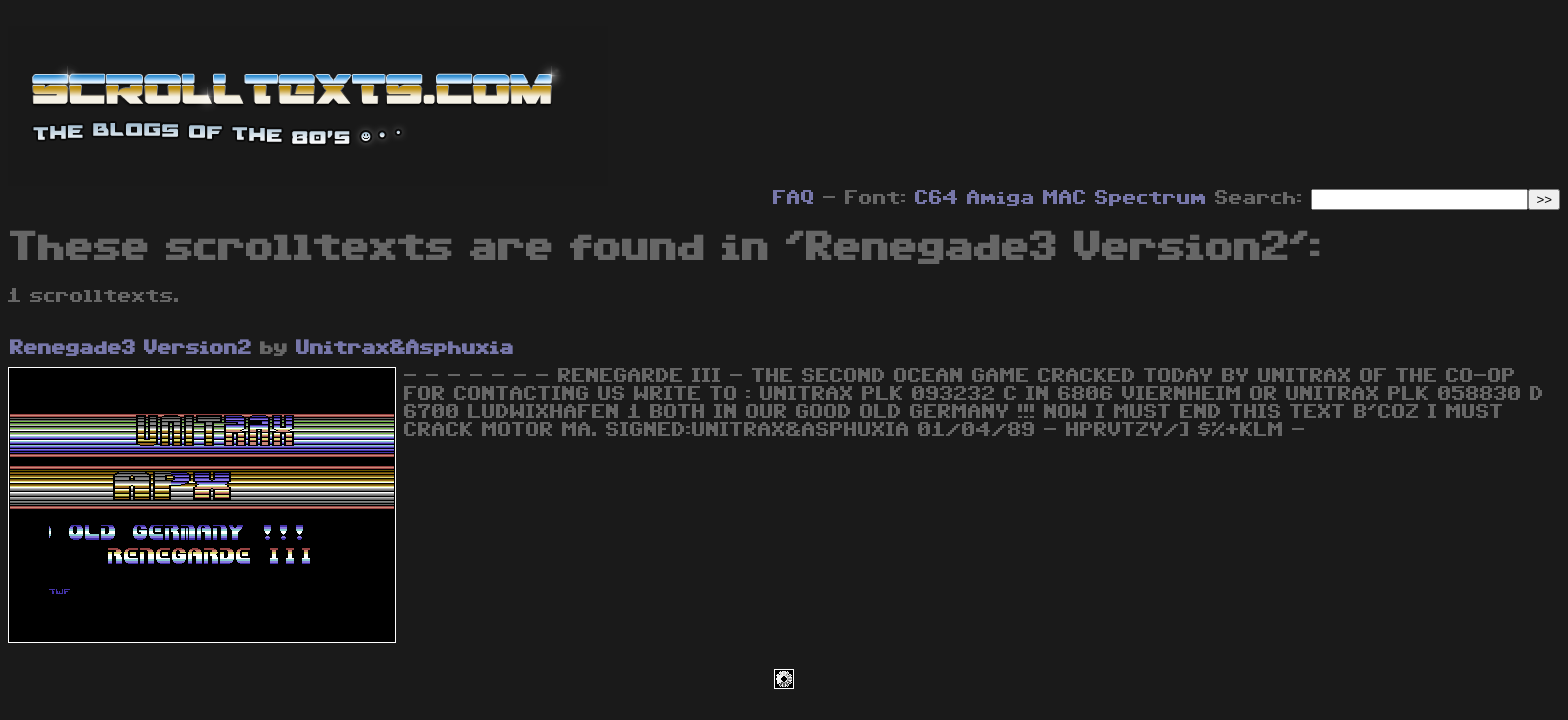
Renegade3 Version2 (131, 348)
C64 (937, 198)
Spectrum (1151, 198)
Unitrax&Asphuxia (405, 348)
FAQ (794, 198)
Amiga (1001, 198)
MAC (1065, 198)
